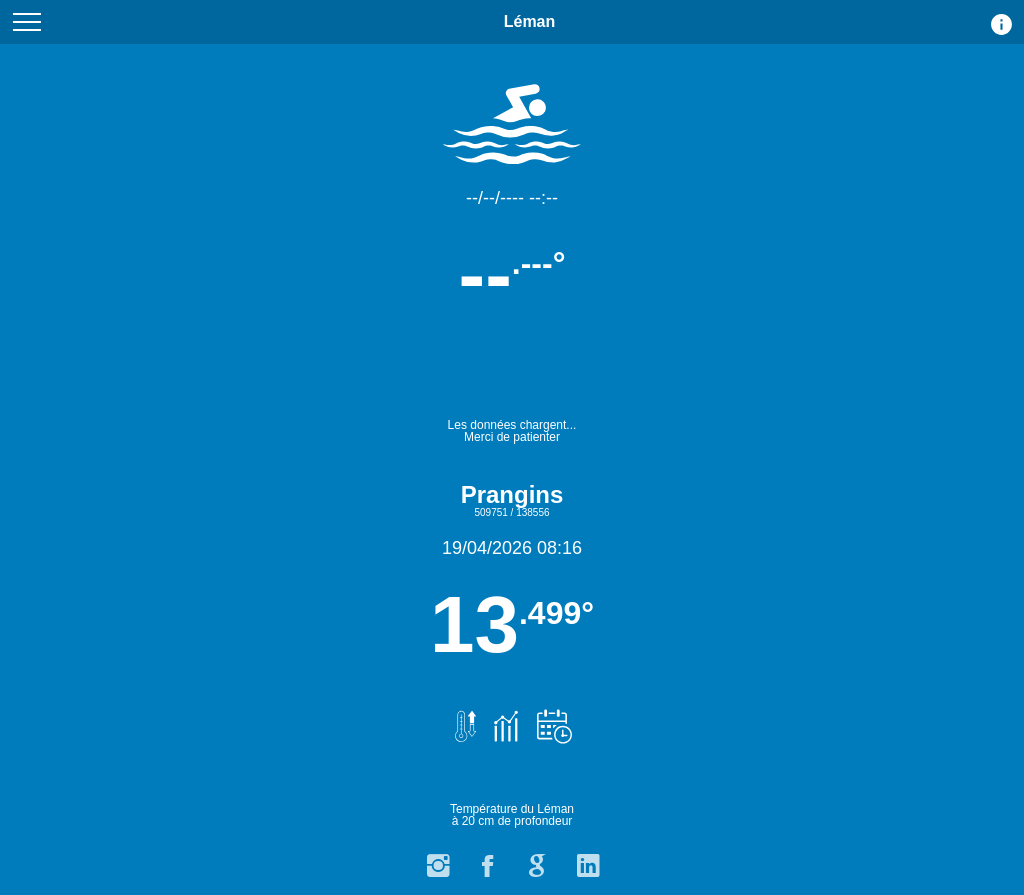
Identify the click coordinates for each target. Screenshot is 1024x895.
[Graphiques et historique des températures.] (503, 716)
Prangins (512, 494)
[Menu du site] (27, 22)
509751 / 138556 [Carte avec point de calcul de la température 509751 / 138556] (511, 512)
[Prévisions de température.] (550, 716)
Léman (530, 28)
